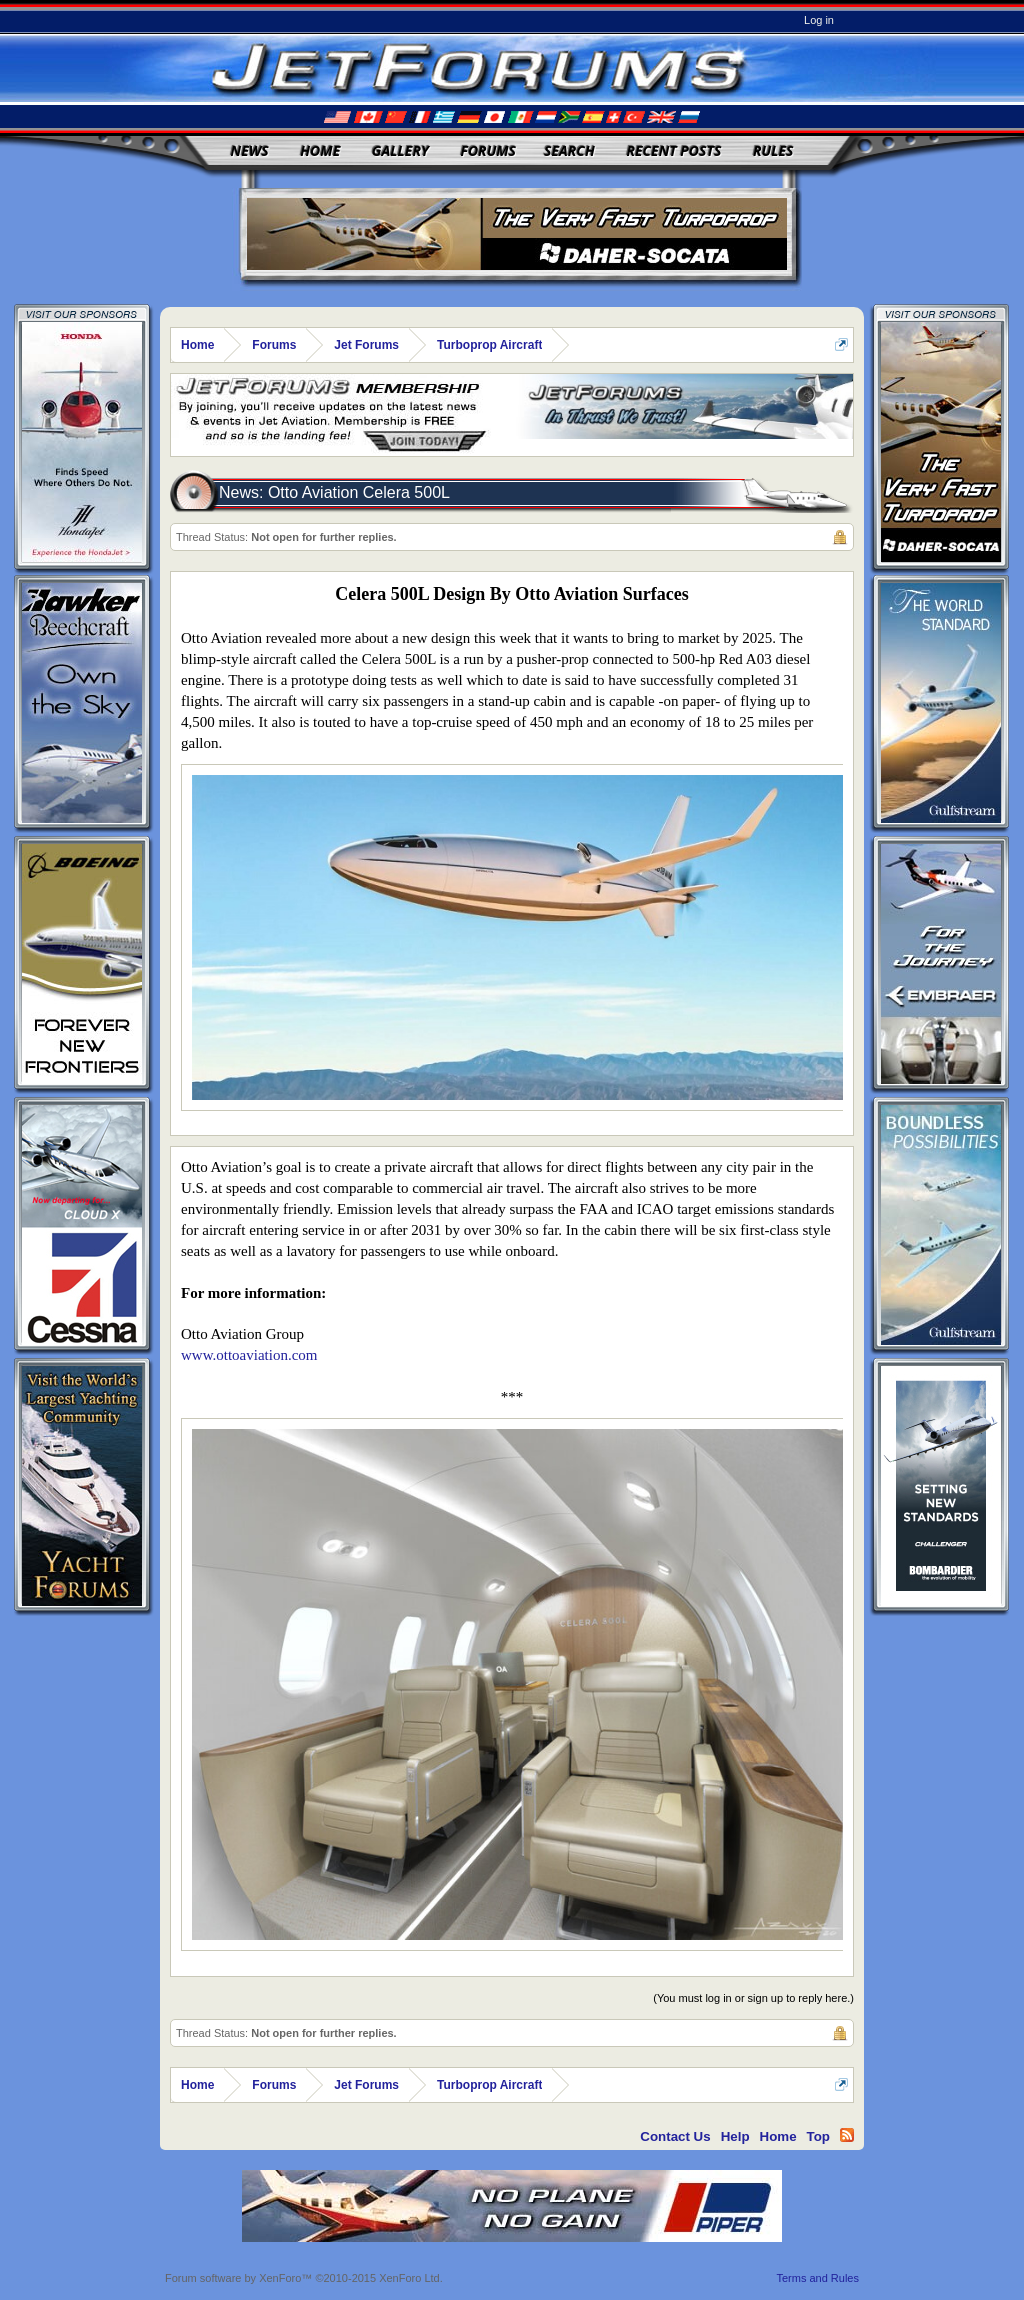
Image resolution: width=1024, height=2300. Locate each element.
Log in (819, 20)
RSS (847, 2135)
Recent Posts (673, 150)
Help (735, 2136)
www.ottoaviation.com (249, 1355)
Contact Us (675, 2136)
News (250, 150)
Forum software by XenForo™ (304, 2278)
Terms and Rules (817, 2278)
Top (818, 2136)
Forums (488, 150)
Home (320, 150)
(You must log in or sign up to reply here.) (753, 1998)
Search (569, 150)
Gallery (400, 150)
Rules (773, 150)
